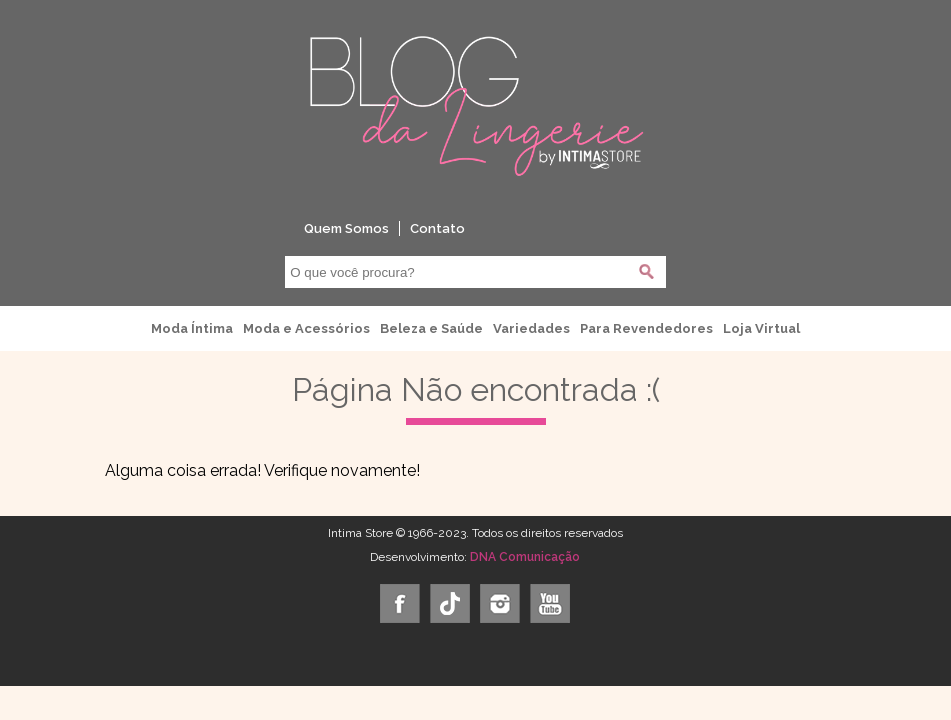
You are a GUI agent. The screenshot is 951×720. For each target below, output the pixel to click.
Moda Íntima (192, 328)
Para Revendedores (646, 328)
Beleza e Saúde (431, 328)
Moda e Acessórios (306, 328)
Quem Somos (346, 228)
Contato (437, 228)
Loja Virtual (761, 328)
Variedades (531, 328)
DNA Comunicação (525, 557)
